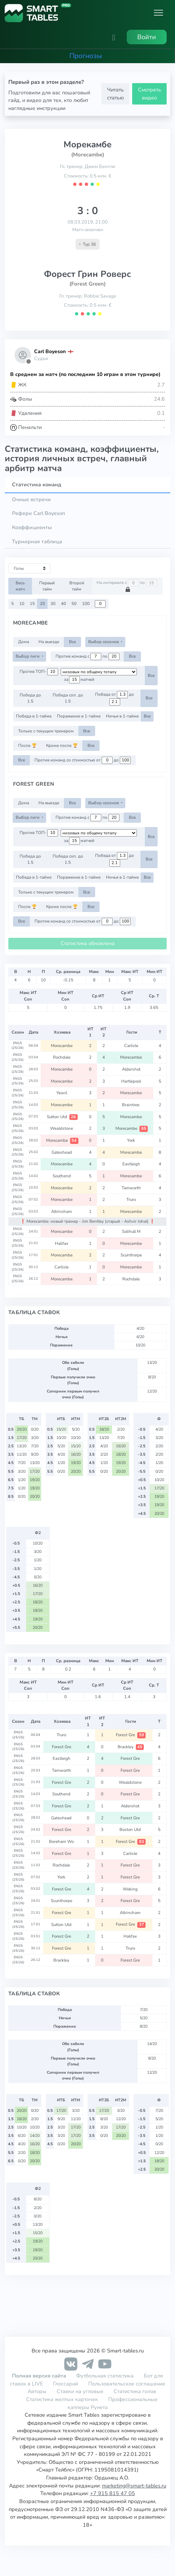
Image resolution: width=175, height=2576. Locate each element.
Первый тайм (47, 586)
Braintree (132, 1105)
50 (74, 603)
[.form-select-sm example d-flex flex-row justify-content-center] (99, 671)
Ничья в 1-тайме (122, 716)
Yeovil (62, 1093)
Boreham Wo (62, 1841)
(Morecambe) (87, 154)
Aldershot (132, 1069)
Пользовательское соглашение (126, 2383)
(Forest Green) (87, 283)
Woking (131, 1889)
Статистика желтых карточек (62, 2399)
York (131, 1140)
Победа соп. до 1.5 (68, 698)
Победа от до (114, 698)
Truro (131, 1199)
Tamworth (132, 1188)
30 (53, 603)
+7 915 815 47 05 (112, 2493)
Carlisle (131, 1045)
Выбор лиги (28, 656)
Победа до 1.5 (30, 698)
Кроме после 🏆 (62, 745)
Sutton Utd (62, 1117)
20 (42, 603)
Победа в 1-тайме (34, 716)
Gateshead (62, 1152)
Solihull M (132, 1231)
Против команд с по (87, 656)
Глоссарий (65, 2383)
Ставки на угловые (80, 2391)
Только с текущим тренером (46, 731)
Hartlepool (131, 1081)
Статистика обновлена (88, 943)
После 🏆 (27, 745)
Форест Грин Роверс (87, 274)
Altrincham (62, 1211)
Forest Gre (131, 1735)
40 (63, 603)
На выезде (48, 642)
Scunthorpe (132, 1255)
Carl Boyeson (50, 351)
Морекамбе (87, 144)
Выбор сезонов (104, 642)
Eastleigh (131, 1164)
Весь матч (20, 586)
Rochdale (62, 1057)
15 (32, 603)
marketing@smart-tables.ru (134, 2485)
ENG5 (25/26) (18, 1045)
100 (86, 603)
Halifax (62, 1243)
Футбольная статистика (105, 2375)
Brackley (131, 1747)
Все (72, 642)
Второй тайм (76, 586)
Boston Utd (130, 1829)
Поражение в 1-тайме (79, 716)
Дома (23, 642)
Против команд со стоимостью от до (82, 760)
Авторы (37, 2391)
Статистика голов (135, 2391)
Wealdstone (62, 1128)
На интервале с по (127, 586)
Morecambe (62, 1045)
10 (21, 603)
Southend (62, 1176)
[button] (113, 37)
